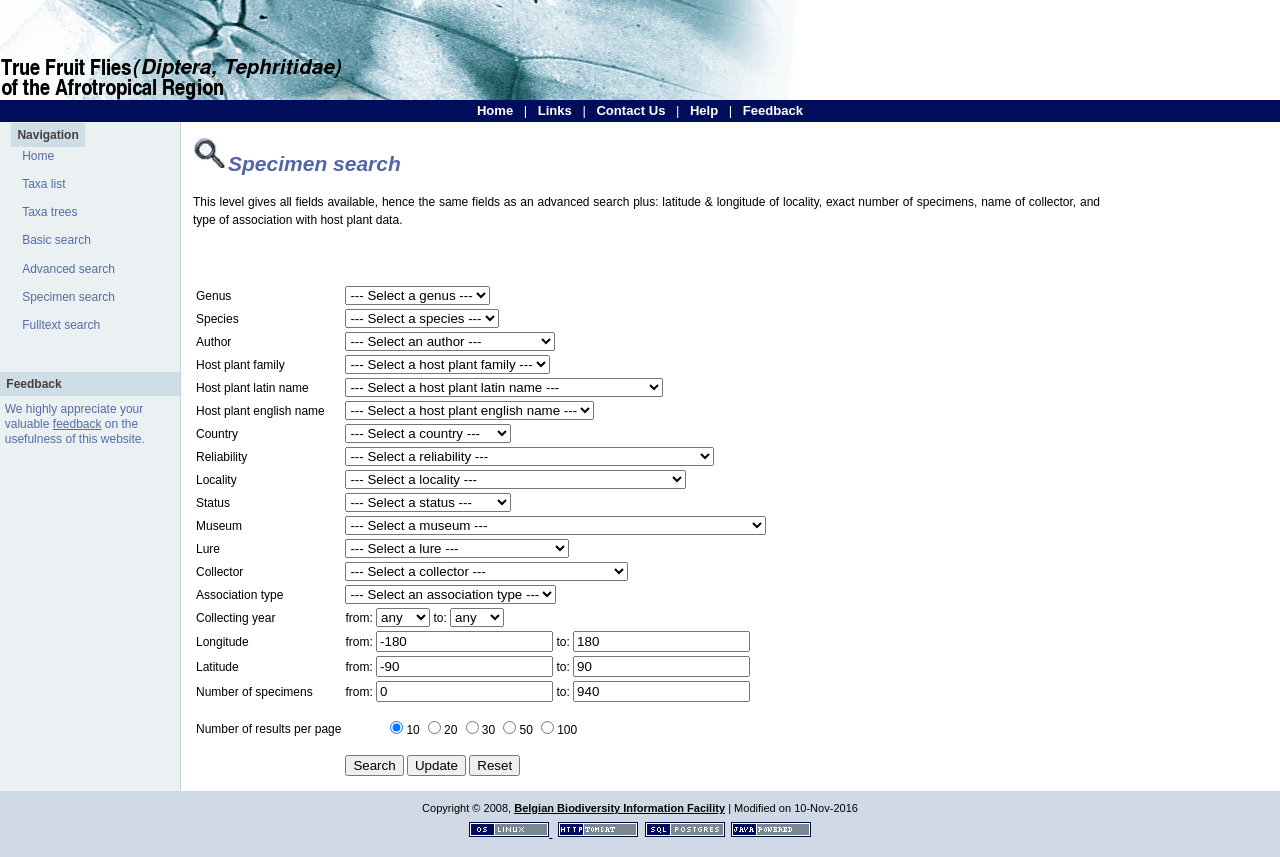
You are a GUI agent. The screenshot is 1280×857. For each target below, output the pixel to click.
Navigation (47, 135)
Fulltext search (61, 325)
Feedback (773, 110)
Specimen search (68, 297)
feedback (77, 424)
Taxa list (43, 184)
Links (555, 110)
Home (495, 110)
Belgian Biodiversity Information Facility (619, 808)
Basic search (56, 240)
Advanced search (68, 269)
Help (704, 110)
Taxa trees (49, 212)
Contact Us (630, 110)
